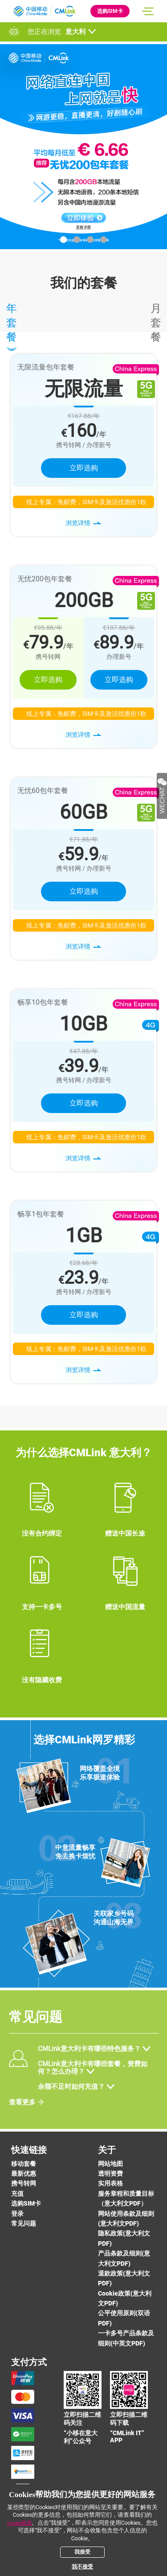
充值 (17, 2193)
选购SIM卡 (110, 11)
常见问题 (23, 2223)
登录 (17, 2213)
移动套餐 (23, 2163)
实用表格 (110, 2183)
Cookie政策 (19, 2523)
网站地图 (110, 2163)
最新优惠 (23, 2173)
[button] (63, 239)
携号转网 (23, 2183)
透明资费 (110, 2173)
